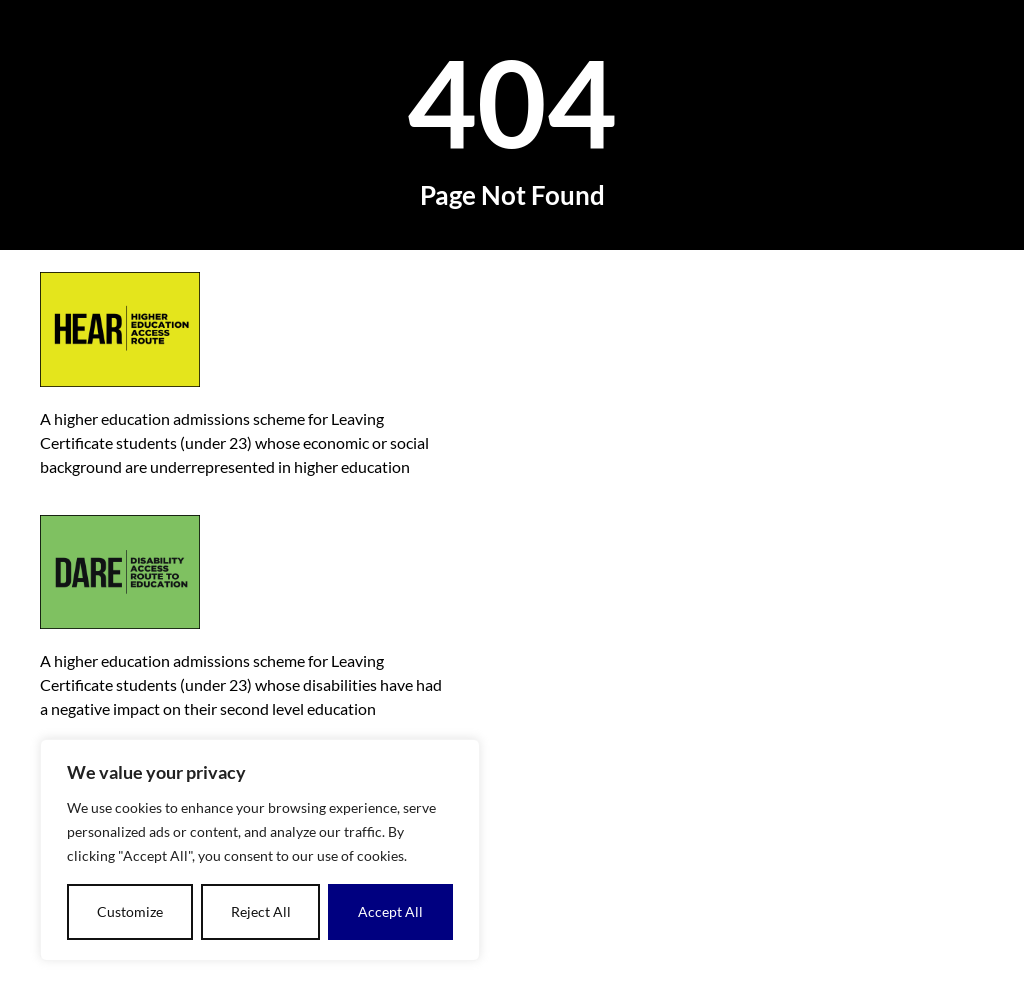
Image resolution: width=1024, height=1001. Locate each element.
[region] (260, 850)
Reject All (261, 911)
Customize (130, 911)
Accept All (390, 911)
